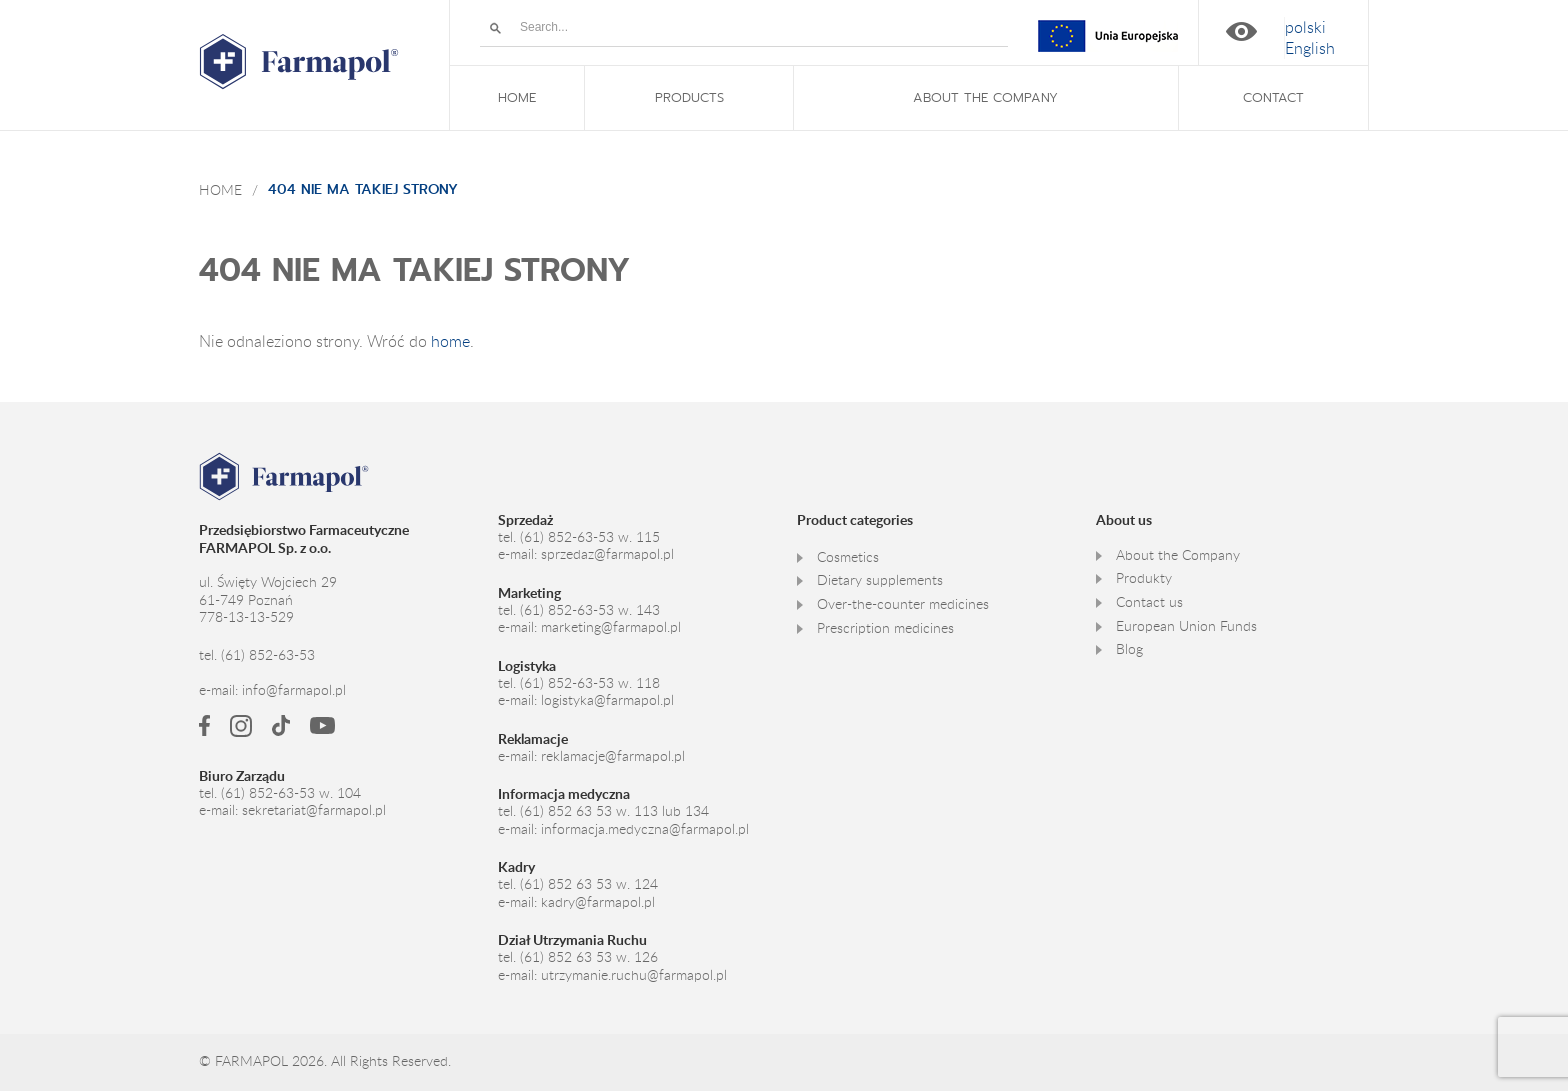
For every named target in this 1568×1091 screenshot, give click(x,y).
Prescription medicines (885, 628)
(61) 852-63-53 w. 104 (291, 793)
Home (220, 189)
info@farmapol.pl (294, 690)
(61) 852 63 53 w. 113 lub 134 (614, 811)
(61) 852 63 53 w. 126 (589, 957)
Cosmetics (848, 557)
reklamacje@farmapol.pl (613, 756)
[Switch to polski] (1305, 27)
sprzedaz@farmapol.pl (607, 554)
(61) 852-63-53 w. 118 (590, 683)
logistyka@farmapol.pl (607, 700)
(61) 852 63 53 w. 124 (589, 884)
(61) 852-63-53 (268, 655)
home (450, 341)
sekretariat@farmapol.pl (314, 810)
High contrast (1241, 31)
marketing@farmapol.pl (611, 627)
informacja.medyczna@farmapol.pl (645, 829)
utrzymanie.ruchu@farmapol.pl (634, 975)
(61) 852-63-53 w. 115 (590, 537)
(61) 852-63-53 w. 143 (590, 610)
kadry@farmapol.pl (598, 902)
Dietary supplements (880, 580)
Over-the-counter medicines (903, 604)
